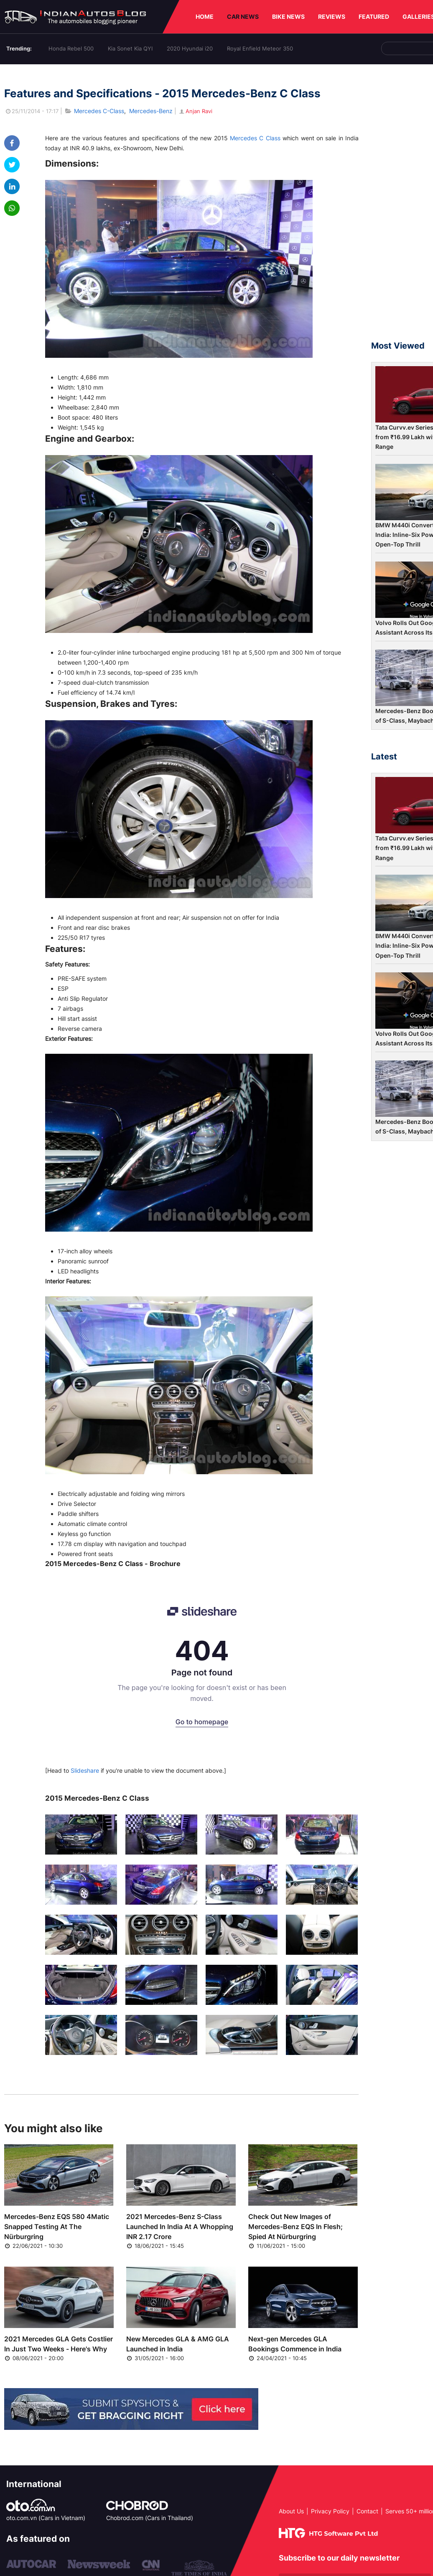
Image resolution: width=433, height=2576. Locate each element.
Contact (367, 2511)
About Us (291, 2511)
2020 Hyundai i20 (190, 48)
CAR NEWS (243, 16)
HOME (205, 16)
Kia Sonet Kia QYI (130, 48)
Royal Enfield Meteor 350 (260, 48)
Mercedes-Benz (151, 110)
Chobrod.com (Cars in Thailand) (149, 2517)
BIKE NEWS (288, 16)
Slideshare (85, 1770)
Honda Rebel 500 (71, 48)
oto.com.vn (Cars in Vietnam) (45, 2517)
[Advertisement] (402, 206)
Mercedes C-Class (99, 110)
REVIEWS (331, 16)
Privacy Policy (330, 2511)
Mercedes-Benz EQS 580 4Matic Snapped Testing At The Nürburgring (56, 2226)
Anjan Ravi (195, 111)
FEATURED (374, 16)
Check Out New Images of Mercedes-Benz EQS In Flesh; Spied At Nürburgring (295, 2226)
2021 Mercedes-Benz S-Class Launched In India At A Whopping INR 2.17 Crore (179, 2226)
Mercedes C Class (255, 138)
